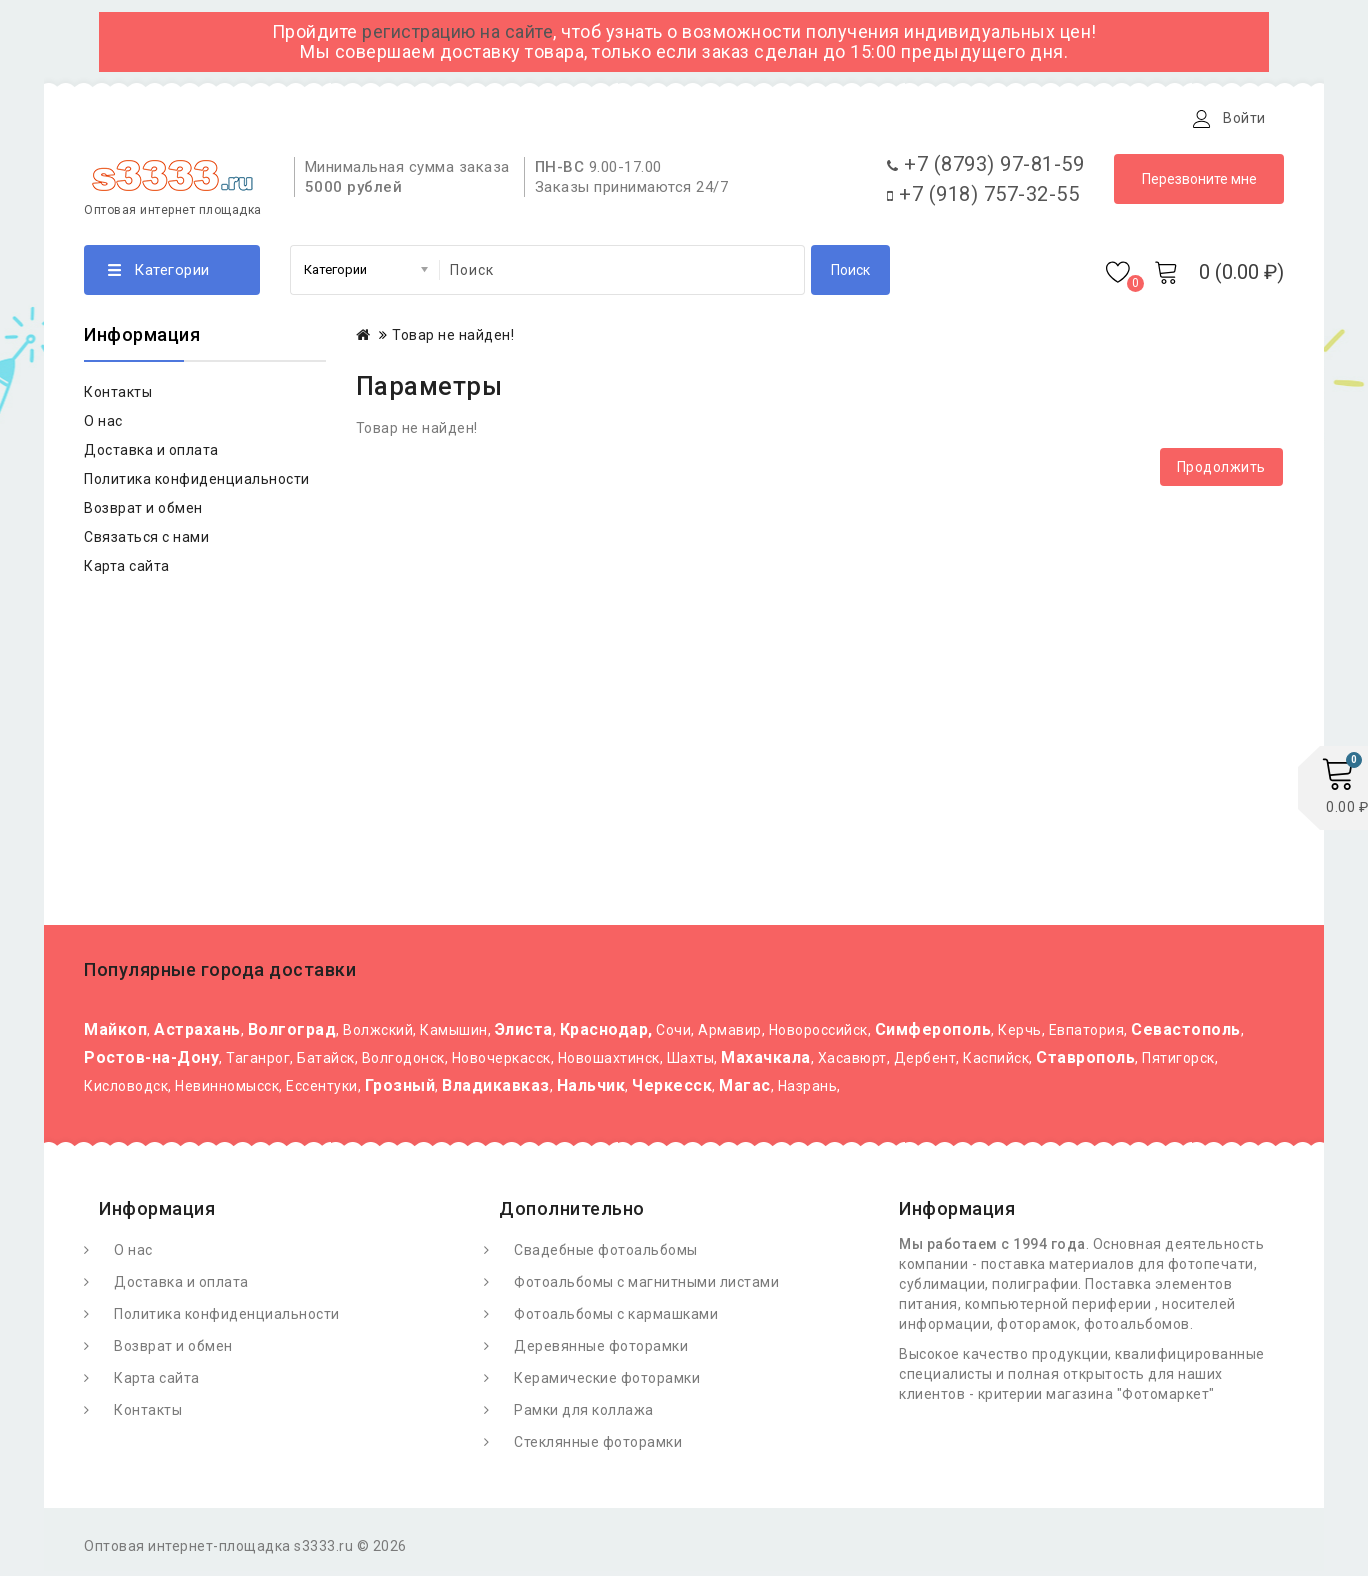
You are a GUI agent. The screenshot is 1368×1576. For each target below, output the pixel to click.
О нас (103, 426)
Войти (1244, 118)
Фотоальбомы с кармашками (616, 1319)
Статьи (461, 118)
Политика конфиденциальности (197, 484)
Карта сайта (127, 571)
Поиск (850, 275)
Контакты (557, 118)
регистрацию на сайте (457, 31)
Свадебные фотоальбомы (606, 1255)
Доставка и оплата (332, 118)
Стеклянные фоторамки (598, 1447)
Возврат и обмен (143, 513)
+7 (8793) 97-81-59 (985, 169)
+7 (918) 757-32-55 (983, 199)
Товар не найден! (453, 340)
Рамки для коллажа (584, 1415)
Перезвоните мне (1199, 184)
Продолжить (1221, 472)
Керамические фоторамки (607, 1383)
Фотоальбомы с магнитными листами (646, 1287)
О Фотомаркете (171, 118)
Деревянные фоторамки (601, 1351)
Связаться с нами (146, 542)
